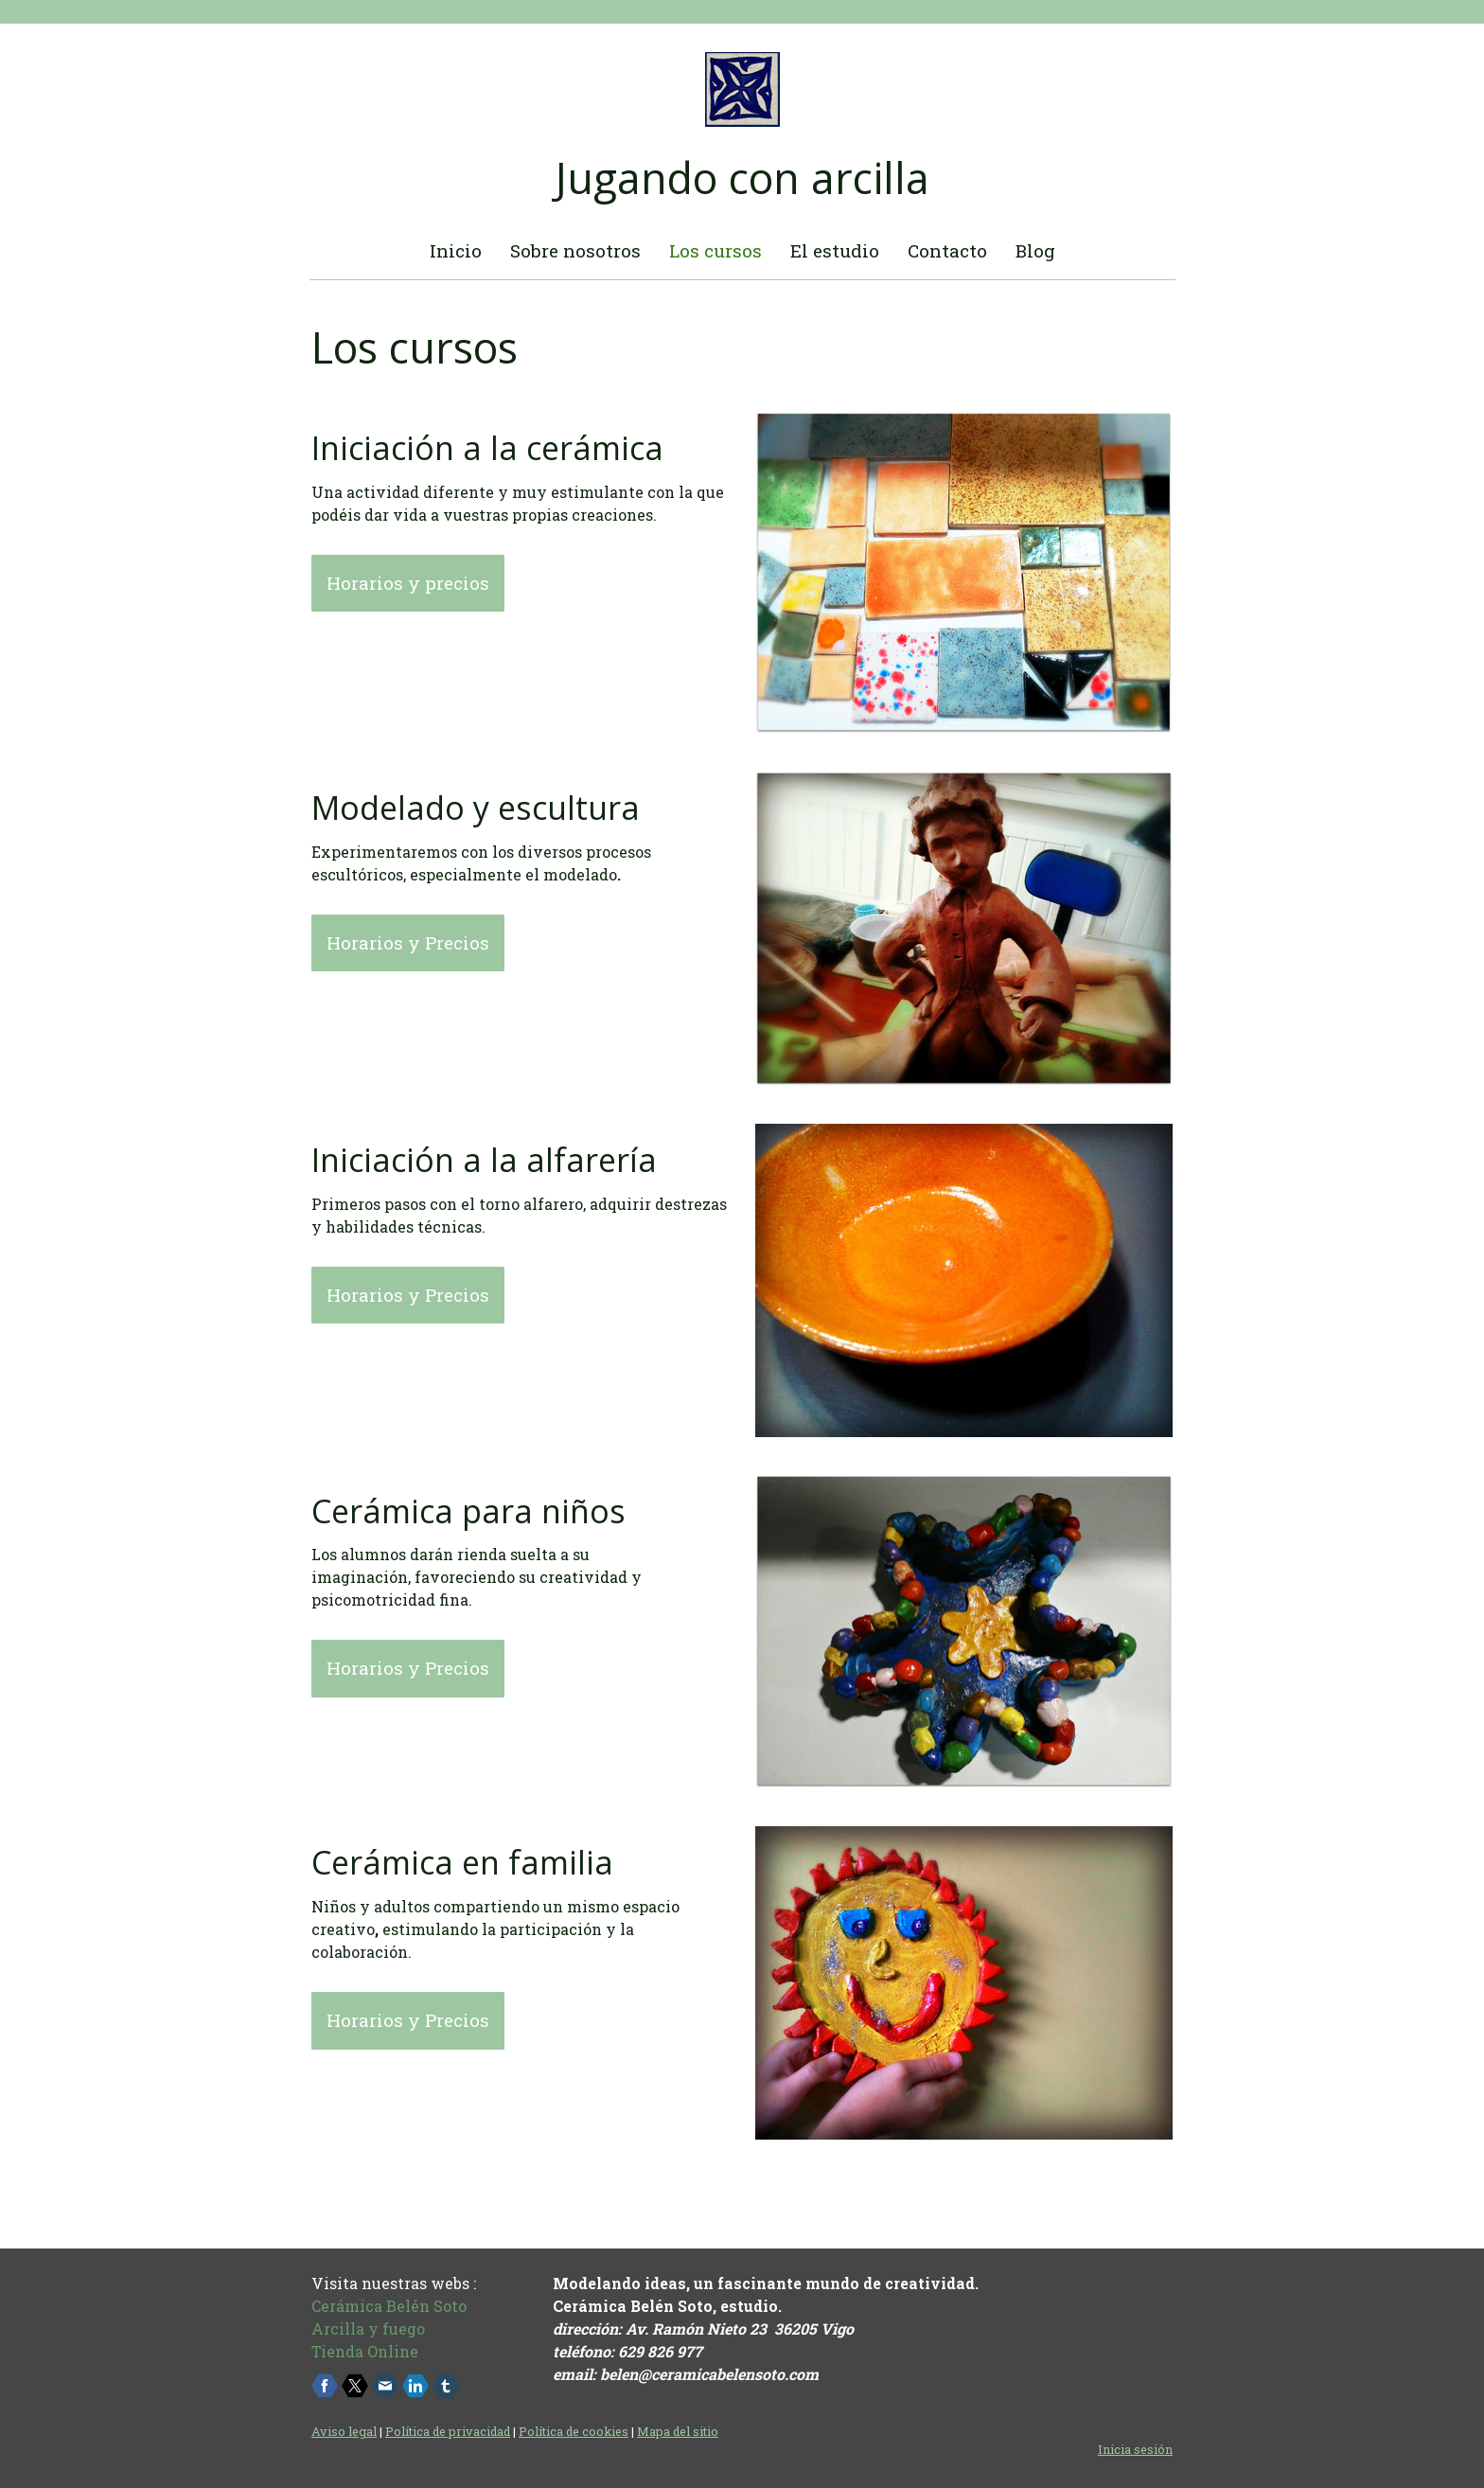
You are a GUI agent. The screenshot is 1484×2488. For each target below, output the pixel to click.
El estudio (834, 250)
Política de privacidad (447, 2431)
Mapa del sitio (677, 2431)
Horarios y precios (408, 583)
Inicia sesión (1135, 2449)
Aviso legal (344, 2431)
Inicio (456, 250)
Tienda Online (364, 2351)
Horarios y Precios (408, 942)
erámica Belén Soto (394, 2306)
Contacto (947, 250)
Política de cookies (573, 2431)
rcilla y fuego (374, 2328)
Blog (1035, 250)
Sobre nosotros (575, 250)
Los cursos (715, 250)
